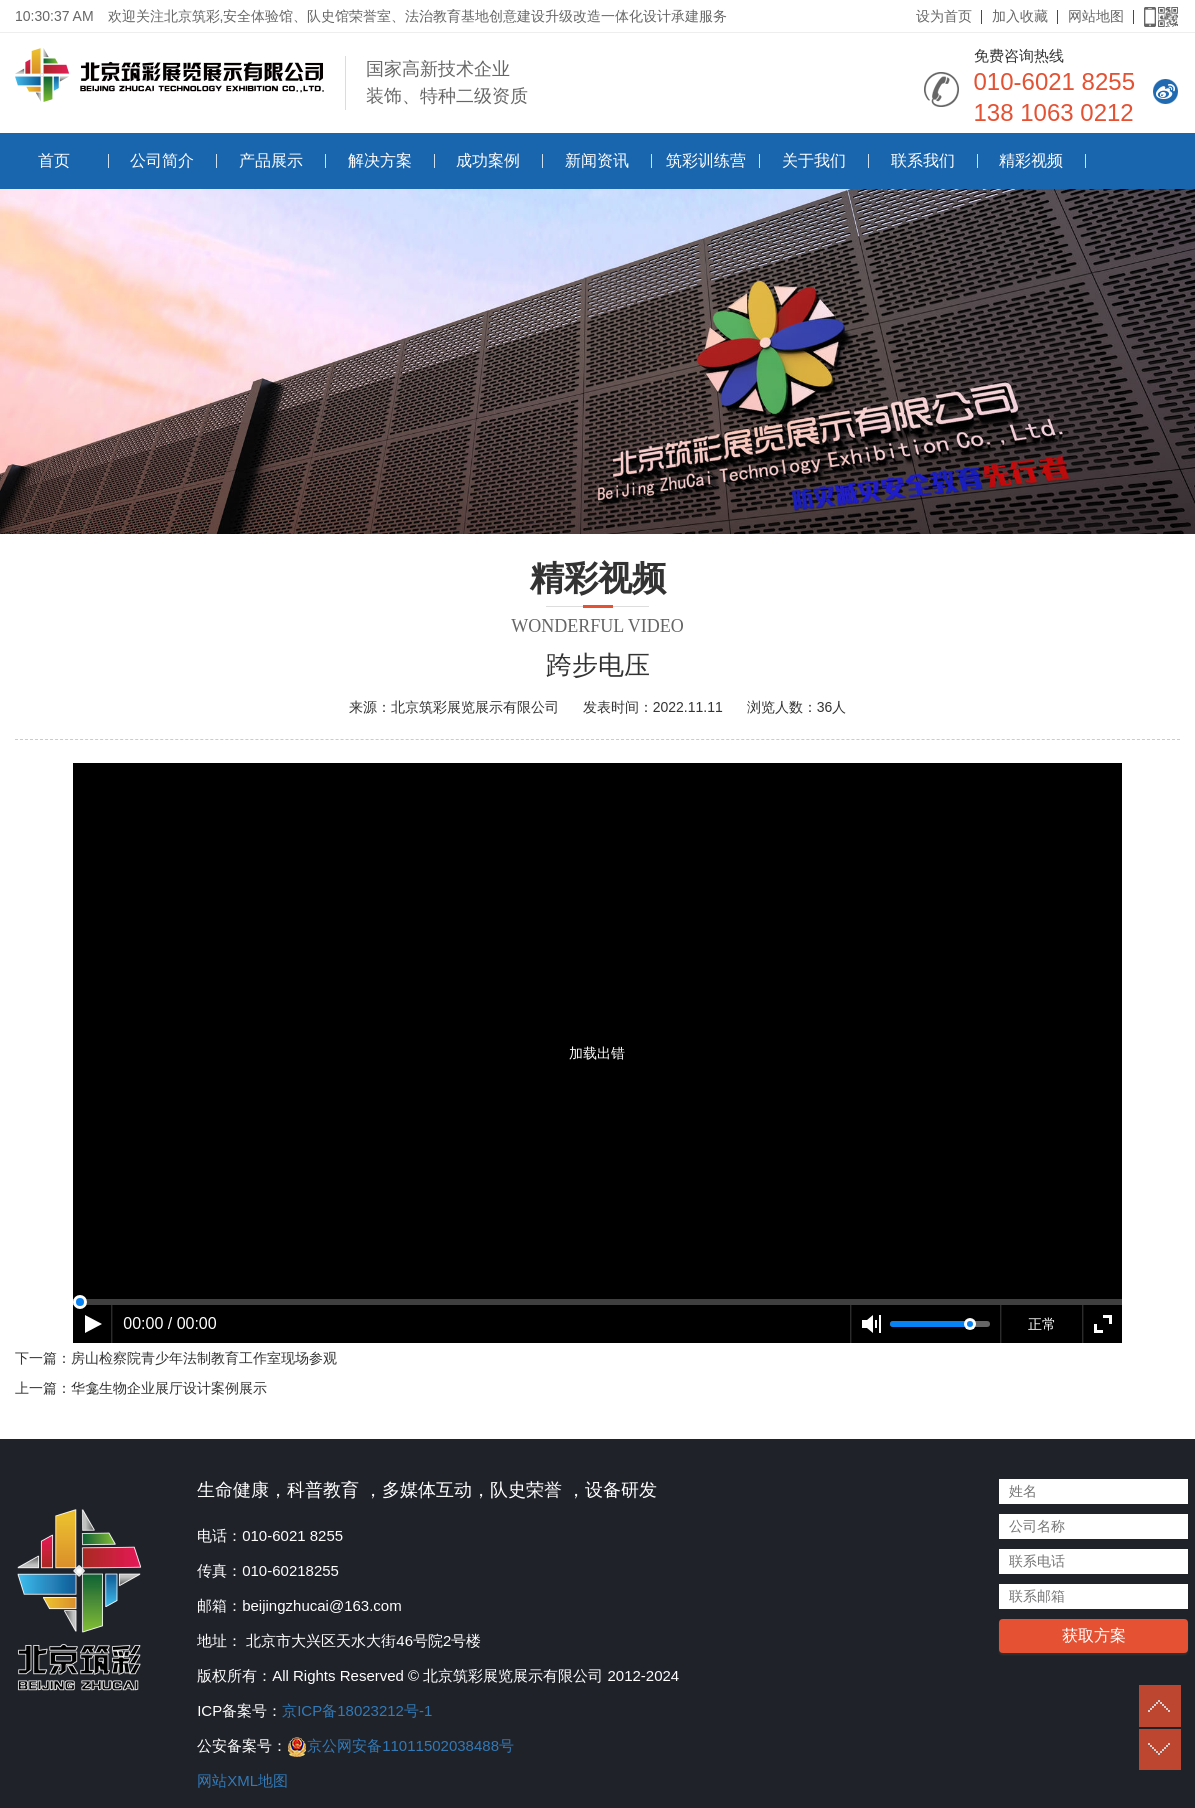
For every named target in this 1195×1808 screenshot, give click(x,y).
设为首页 (944, 16)
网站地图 (1096, 16)
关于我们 (814, 160)
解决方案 (380, 160)
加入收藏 (1020, 16)
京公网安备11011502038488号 (410, 1745)
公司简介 (162, 160)
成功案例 (488, 160)
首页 (54, 160)
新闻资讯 (597, 160)
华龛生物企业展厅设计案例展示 (169, 1388)
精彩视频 (1031, 160)
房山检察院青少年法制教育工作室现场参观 (204, 1358)
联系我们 (923, 160)
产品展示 (271, 160)
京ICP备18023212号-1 (357, 1710)
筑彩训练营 (706, 160)
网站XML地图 (242, 1780)
